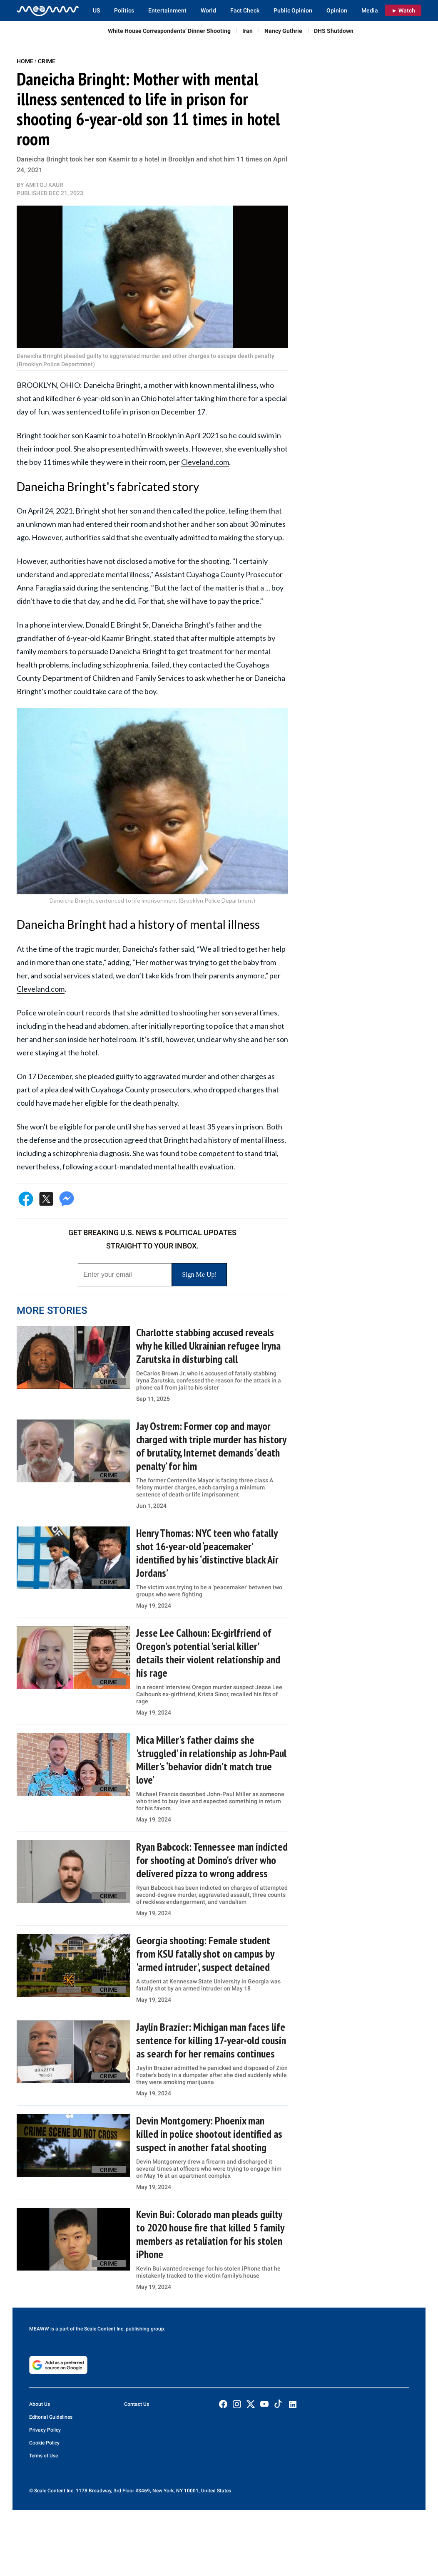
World (208, 10)
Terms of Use (43, 2456)
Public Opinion (293, 10)
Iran (247, 30)
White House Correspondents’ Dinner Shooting (169, 30)
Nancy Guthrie (283, 30)
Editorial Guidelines (50, 2417)
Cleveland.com (205, 462)
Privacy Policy (45, 2430)
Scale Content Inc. (104, 2329)
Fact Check (244, 10)
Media (369, 10)
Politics (124, 10)
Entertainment (167, 10)
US (96, 10)
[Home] (48, 10)
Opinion (336, 10)
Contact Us (136, 2404)
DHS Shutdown (333, 30)
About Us (39, 2404)
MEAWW (39, 2329)
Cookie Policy (44, 2443)
